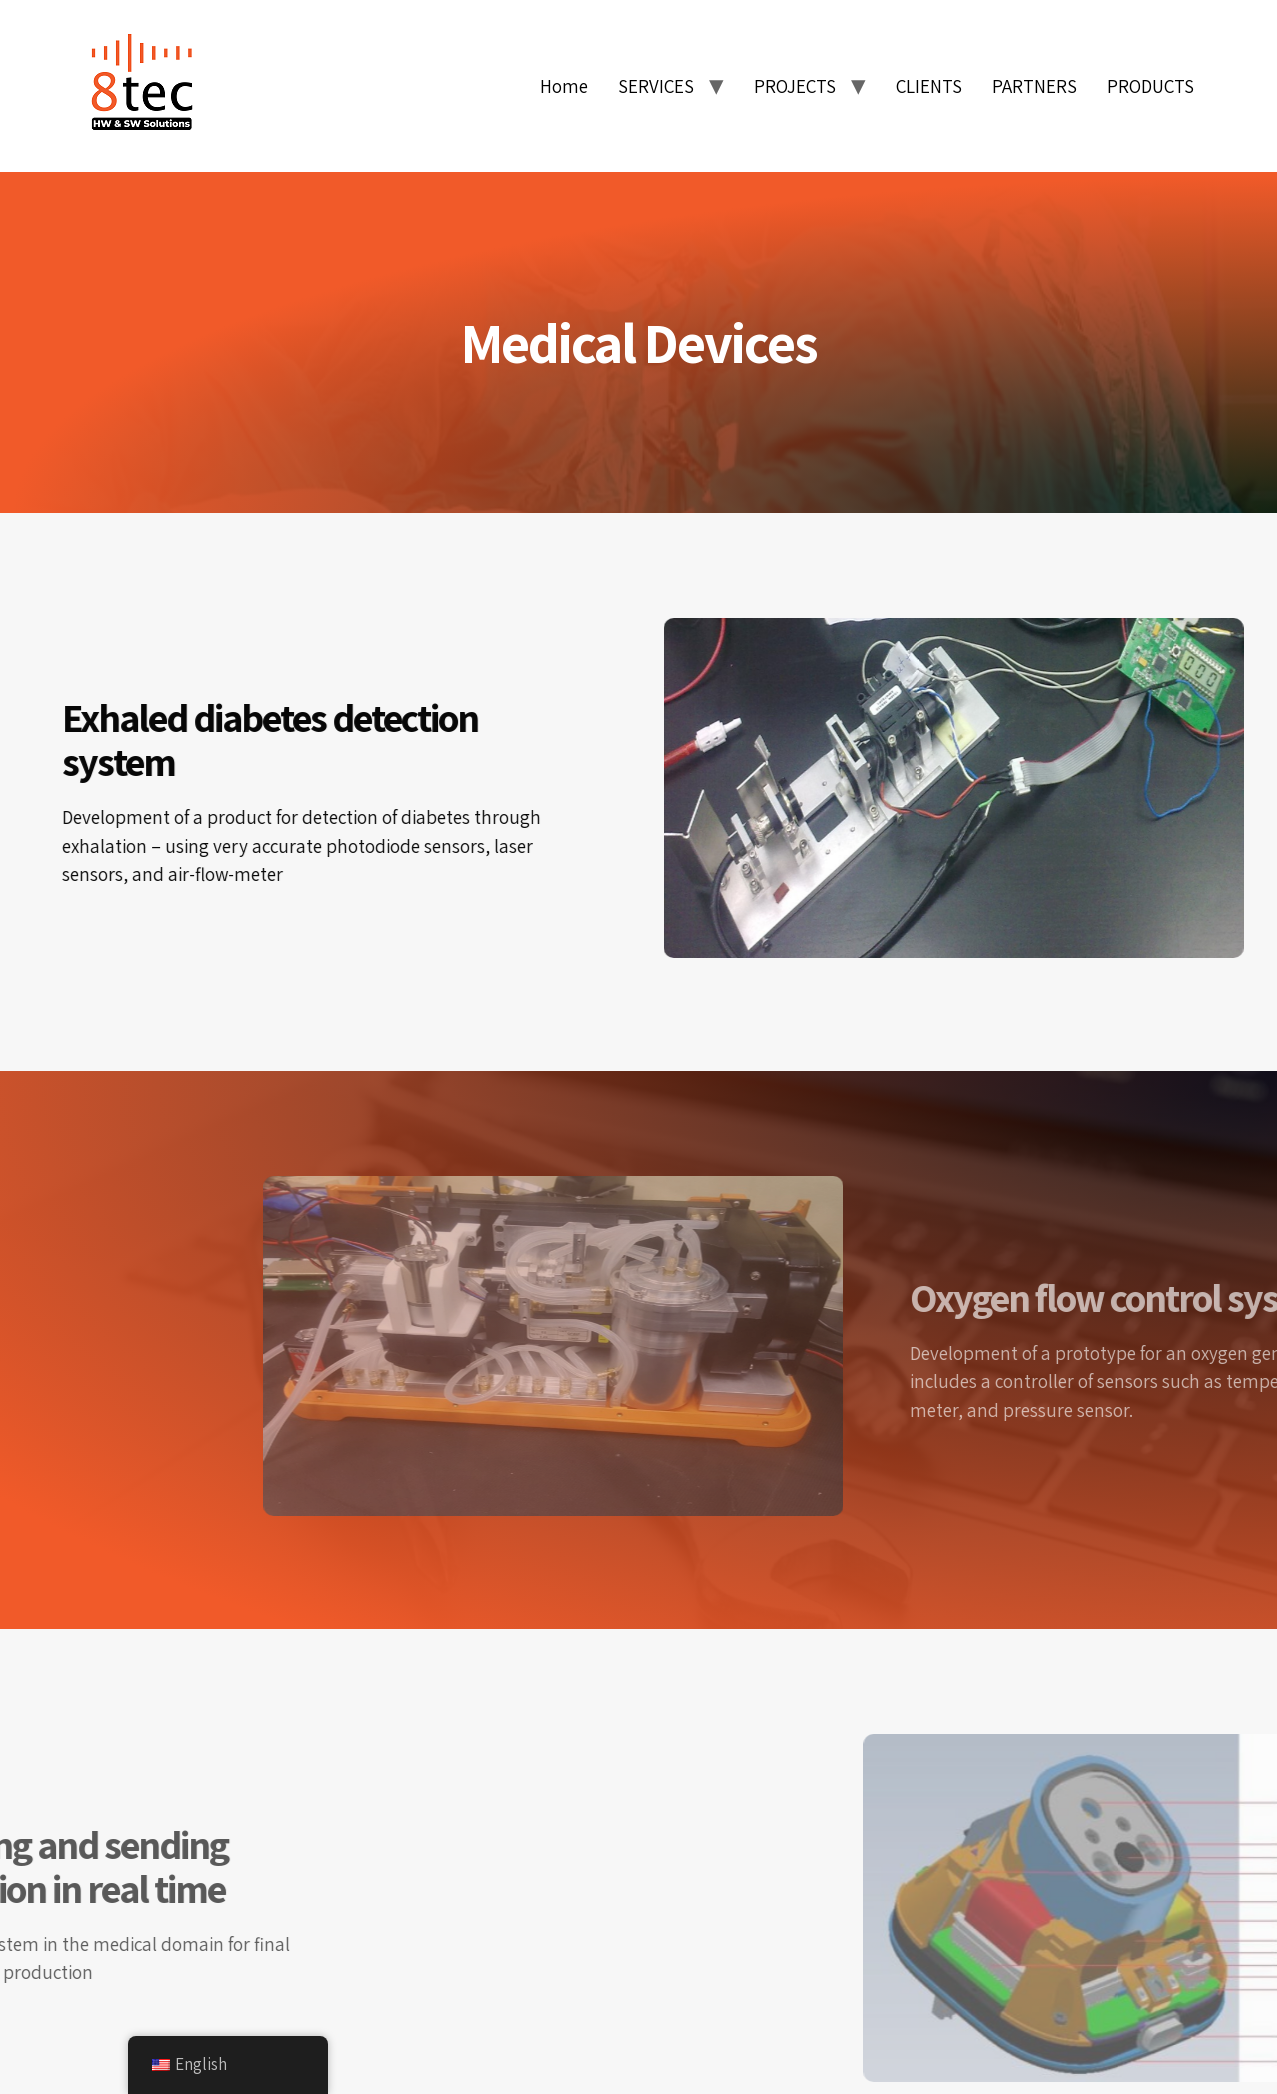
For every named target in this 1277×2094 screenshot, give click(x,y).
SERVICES (656, 86)
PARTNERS (1034, 86)
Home (564, 86)
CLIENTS (929, 86)
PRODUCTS (1150, 86)
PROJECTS (795, 86)
